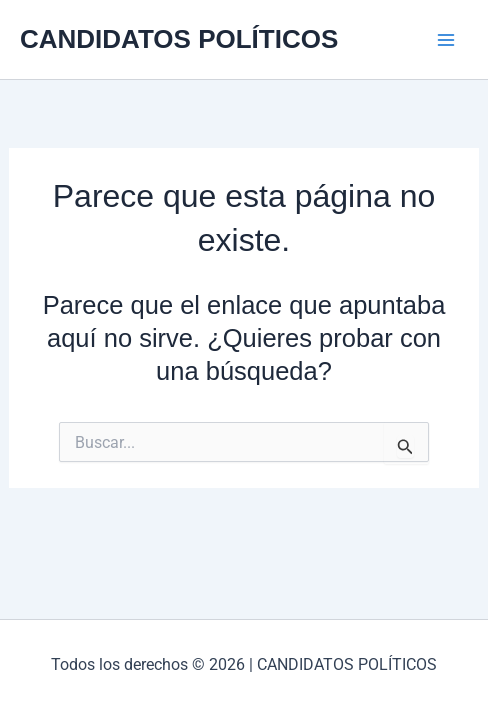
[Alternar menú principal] (446, 40)
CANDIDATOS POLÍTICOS (179, 39)
